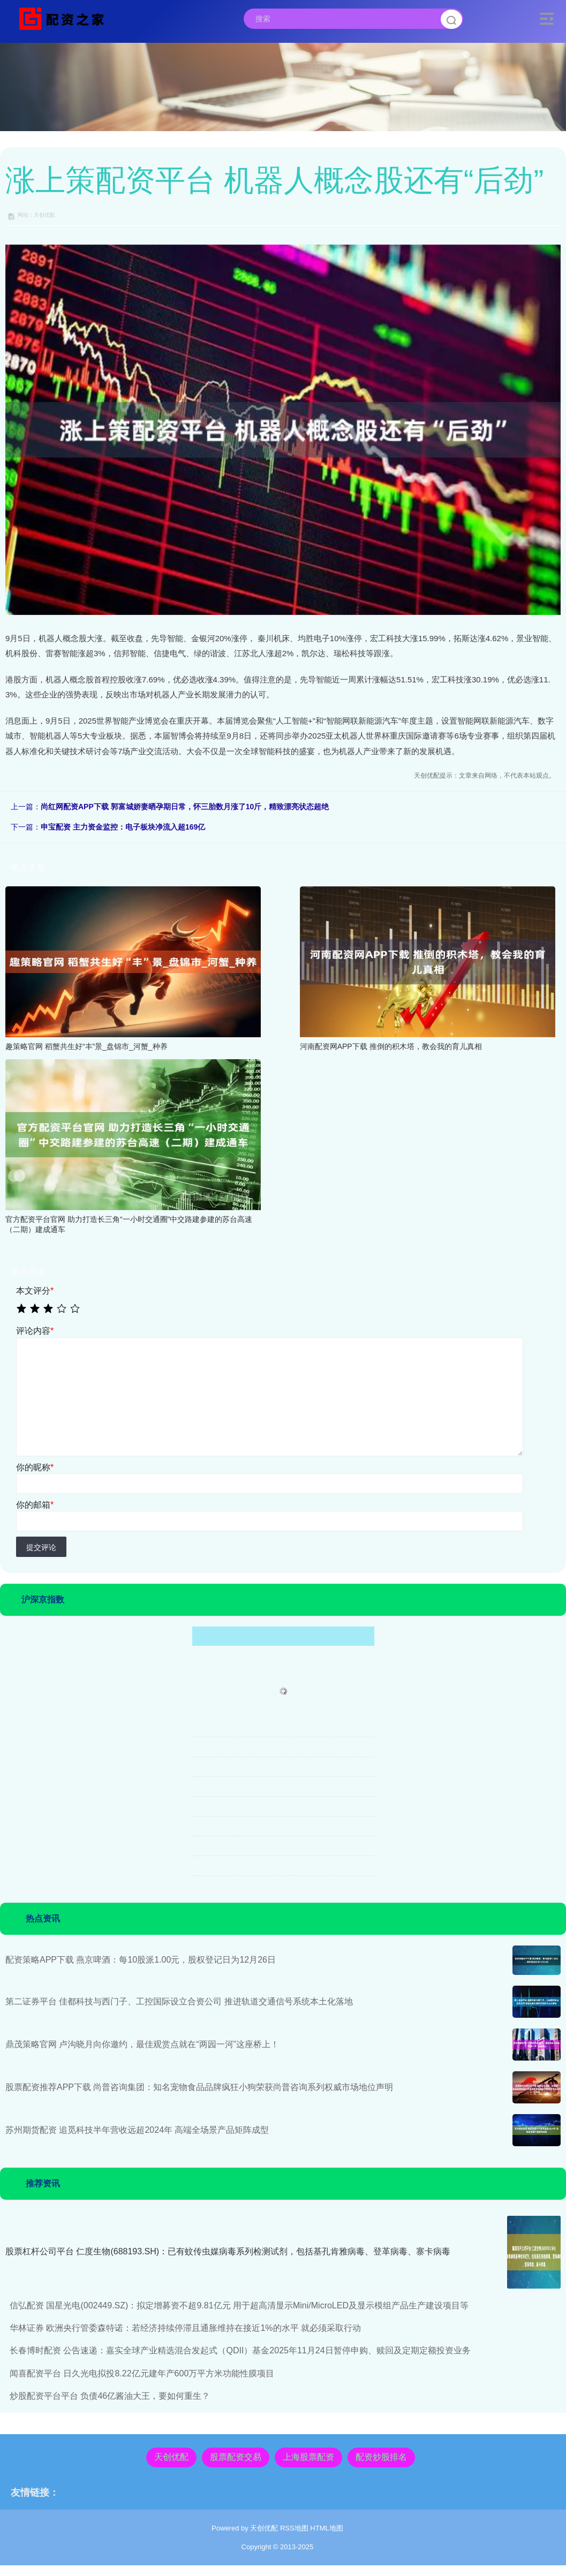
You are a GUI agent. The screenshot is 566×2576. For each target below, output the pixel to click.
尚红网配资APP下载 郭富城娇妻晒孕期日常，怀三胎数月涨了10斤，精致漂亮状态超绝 (185, 806)
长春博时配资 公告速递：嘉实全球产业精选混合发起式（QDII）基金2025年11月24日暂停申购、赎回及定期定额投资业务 (240, 2350)
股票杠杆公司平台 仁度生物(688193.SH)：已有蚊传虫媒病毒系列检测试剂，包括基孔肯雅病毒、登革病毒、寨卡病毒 (227, 2251)
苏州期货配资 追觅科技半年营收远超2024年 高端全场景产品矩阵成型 (137, 2129)
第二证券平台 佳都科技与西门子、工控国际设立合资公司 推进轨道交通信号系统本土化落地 (179, 2001)
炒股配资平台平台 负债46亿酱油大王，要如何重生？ (110, 2395)
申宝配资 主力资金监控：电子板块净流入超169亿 (123, 827)
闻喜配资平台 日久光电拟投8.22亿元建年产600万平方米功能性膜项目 (142, 2373)
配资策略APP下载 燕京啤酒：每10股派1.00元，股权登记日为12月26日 (140, 1959)
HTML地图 (326, 2528)
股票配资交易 (235, 2456)
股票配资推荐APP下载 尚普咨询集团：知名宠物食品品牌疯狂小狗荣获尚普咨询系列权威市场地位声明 (199, 2087)
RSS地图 (294, 2528)
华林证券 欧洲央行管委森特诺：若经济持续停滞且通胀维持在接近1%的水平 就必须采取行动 (185, 2327)
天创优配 (171, 2456)
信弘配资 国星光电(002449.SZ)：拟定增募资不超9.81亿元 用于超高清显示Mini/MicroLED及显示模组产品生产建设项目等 (239, 2305)
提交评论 (41, 1547)
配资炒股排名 (381, 2456)
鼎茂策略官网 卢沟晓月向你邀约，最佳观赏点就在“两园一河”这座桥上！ (142, 2044)
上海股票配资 (308, 2456)
